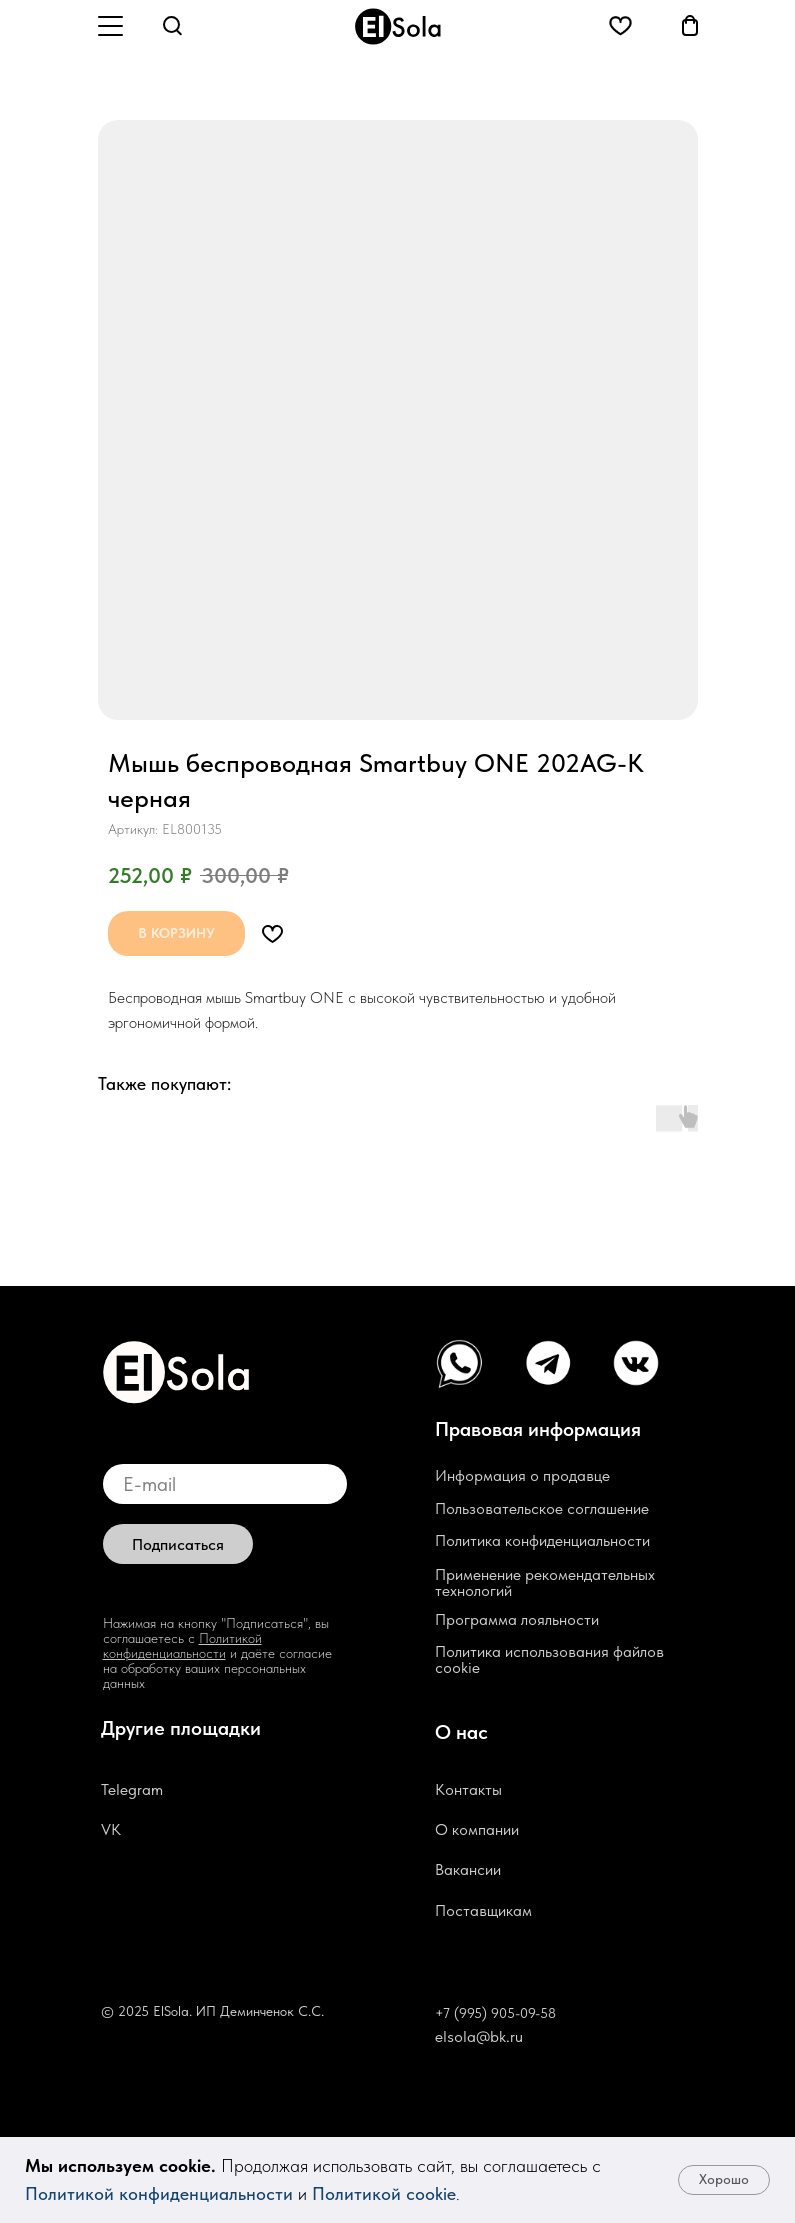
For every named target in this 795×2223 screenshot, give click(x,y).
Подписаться (178, 1544)
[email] (225, 1484)
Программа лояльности (517, 1619)
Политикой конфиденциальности (159, 2193)
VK (111, 1829)
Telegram (132, 1789)
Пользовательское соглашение (542, 1508)
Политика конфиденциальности (542, 1540)
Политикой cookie (384, 2193)
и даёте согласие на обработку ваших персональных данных (217, 1668)
